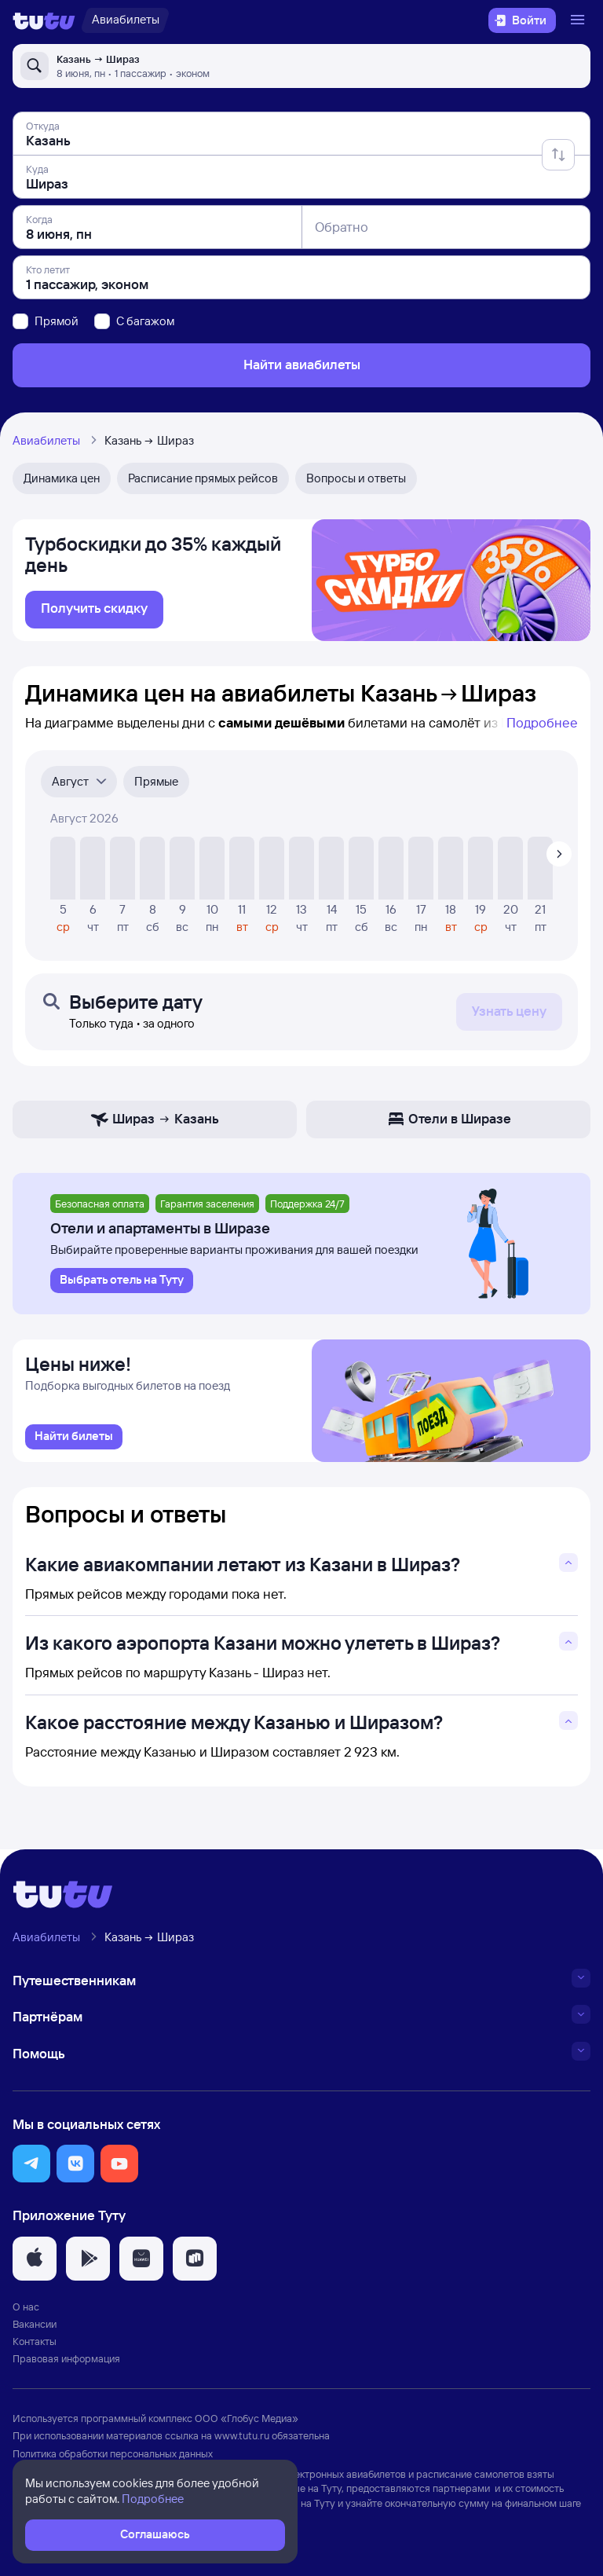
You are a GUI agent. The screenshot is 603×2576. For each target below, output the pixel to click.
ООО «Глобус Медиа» (246, 2422)
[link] (94, 612)
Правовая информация (66, 2363)
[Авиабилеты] (125, 20)
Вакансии (35, 2328)
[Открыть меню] (579, 20)
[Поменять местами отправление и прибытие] (558, 154)
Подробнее (542, 724)
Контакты (35, 2346)
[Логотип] (44, 20)
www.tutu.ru (241, 2440)
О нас (26, 2311)
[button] (31, 2168)
